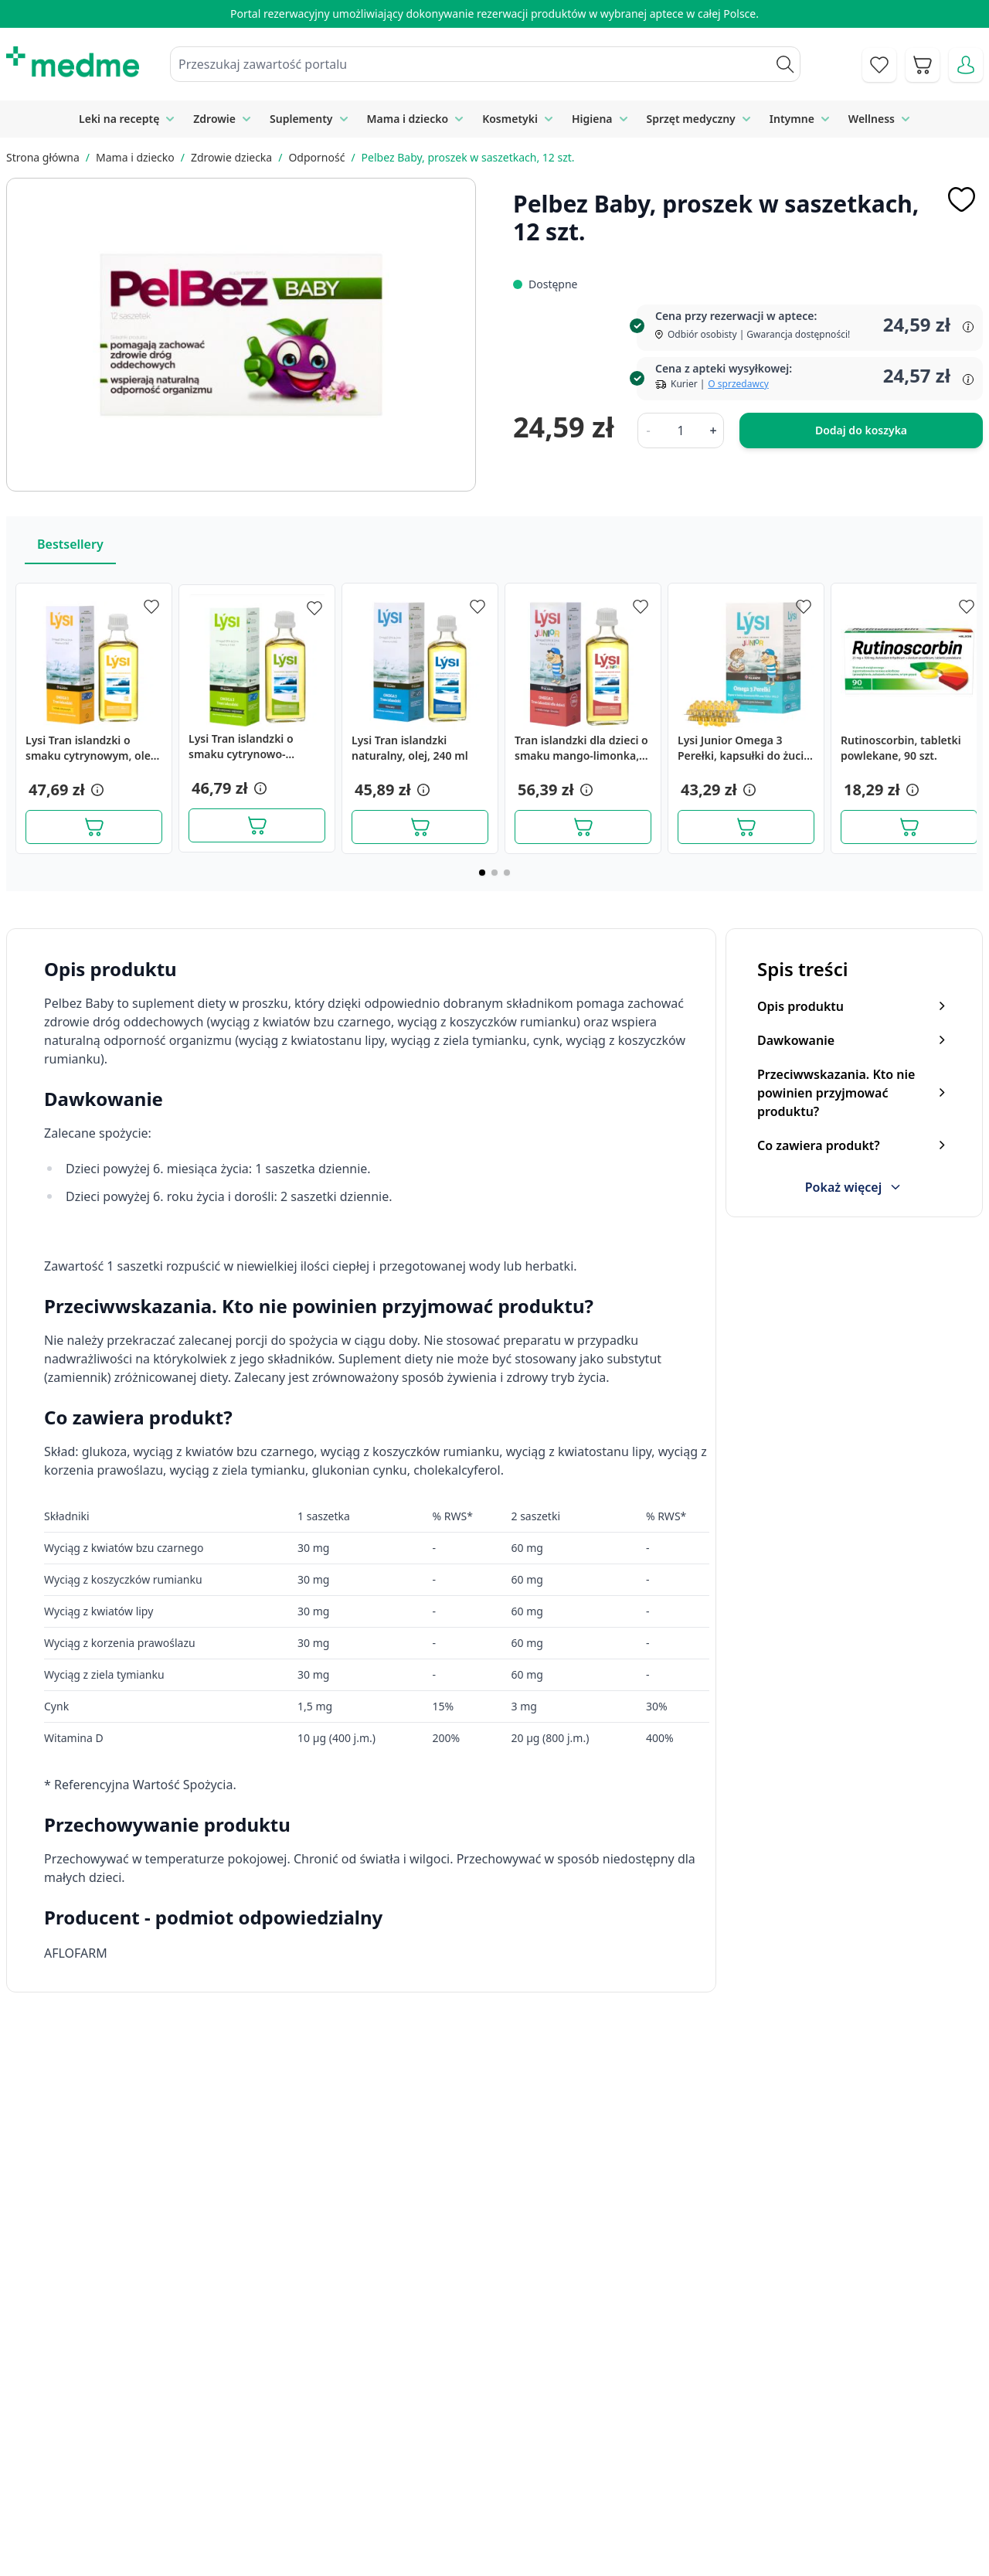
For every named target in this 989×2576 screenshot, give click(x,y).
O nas (317, 2510)
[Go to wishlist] (879, 65)
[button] (96, 790)
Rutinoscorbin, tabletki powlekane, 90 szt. (901, 748)
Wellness (871, 118)
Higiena (592, 118)
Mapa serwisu (513, 2475)
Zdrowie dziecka (231, 157)
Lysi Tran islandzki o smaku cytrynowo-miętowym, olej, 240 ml (249, 746)
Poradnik (499, 2439)
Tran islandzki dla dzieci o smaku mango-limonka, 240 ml (581, 748)
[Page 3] (507, 872)
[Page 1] (482, 872)
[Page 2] (494, 872)
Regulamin (331, 2475)
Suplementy (301, 118)
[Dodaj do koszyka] (93, 827)
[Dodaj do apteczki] (961, 199)
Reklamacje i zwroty (786, 2475)
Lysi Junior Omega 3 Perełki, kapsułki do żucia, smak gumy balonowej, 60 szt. (745, 748)
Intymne (792, 118)
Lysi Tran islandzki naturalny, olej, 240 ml (410, 748)
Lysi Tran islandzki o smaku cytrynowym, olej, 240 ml (91, 748)
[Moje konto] (966, 65)
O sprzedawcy (738, 383)
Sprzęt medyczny (691, 118)
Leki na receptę (119, 118)
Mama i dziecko (408, 118)
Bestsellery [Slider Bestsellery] (70, 544)
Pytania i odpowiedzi (531, 2510)
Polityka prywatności (788, 2439)
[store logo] (72, 61)
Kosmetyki (510, 118)
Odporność (316, 157)
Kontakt (323, 2439)
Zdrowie (214, 118)
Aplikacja (498, 2545)
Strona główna (43, 157)
